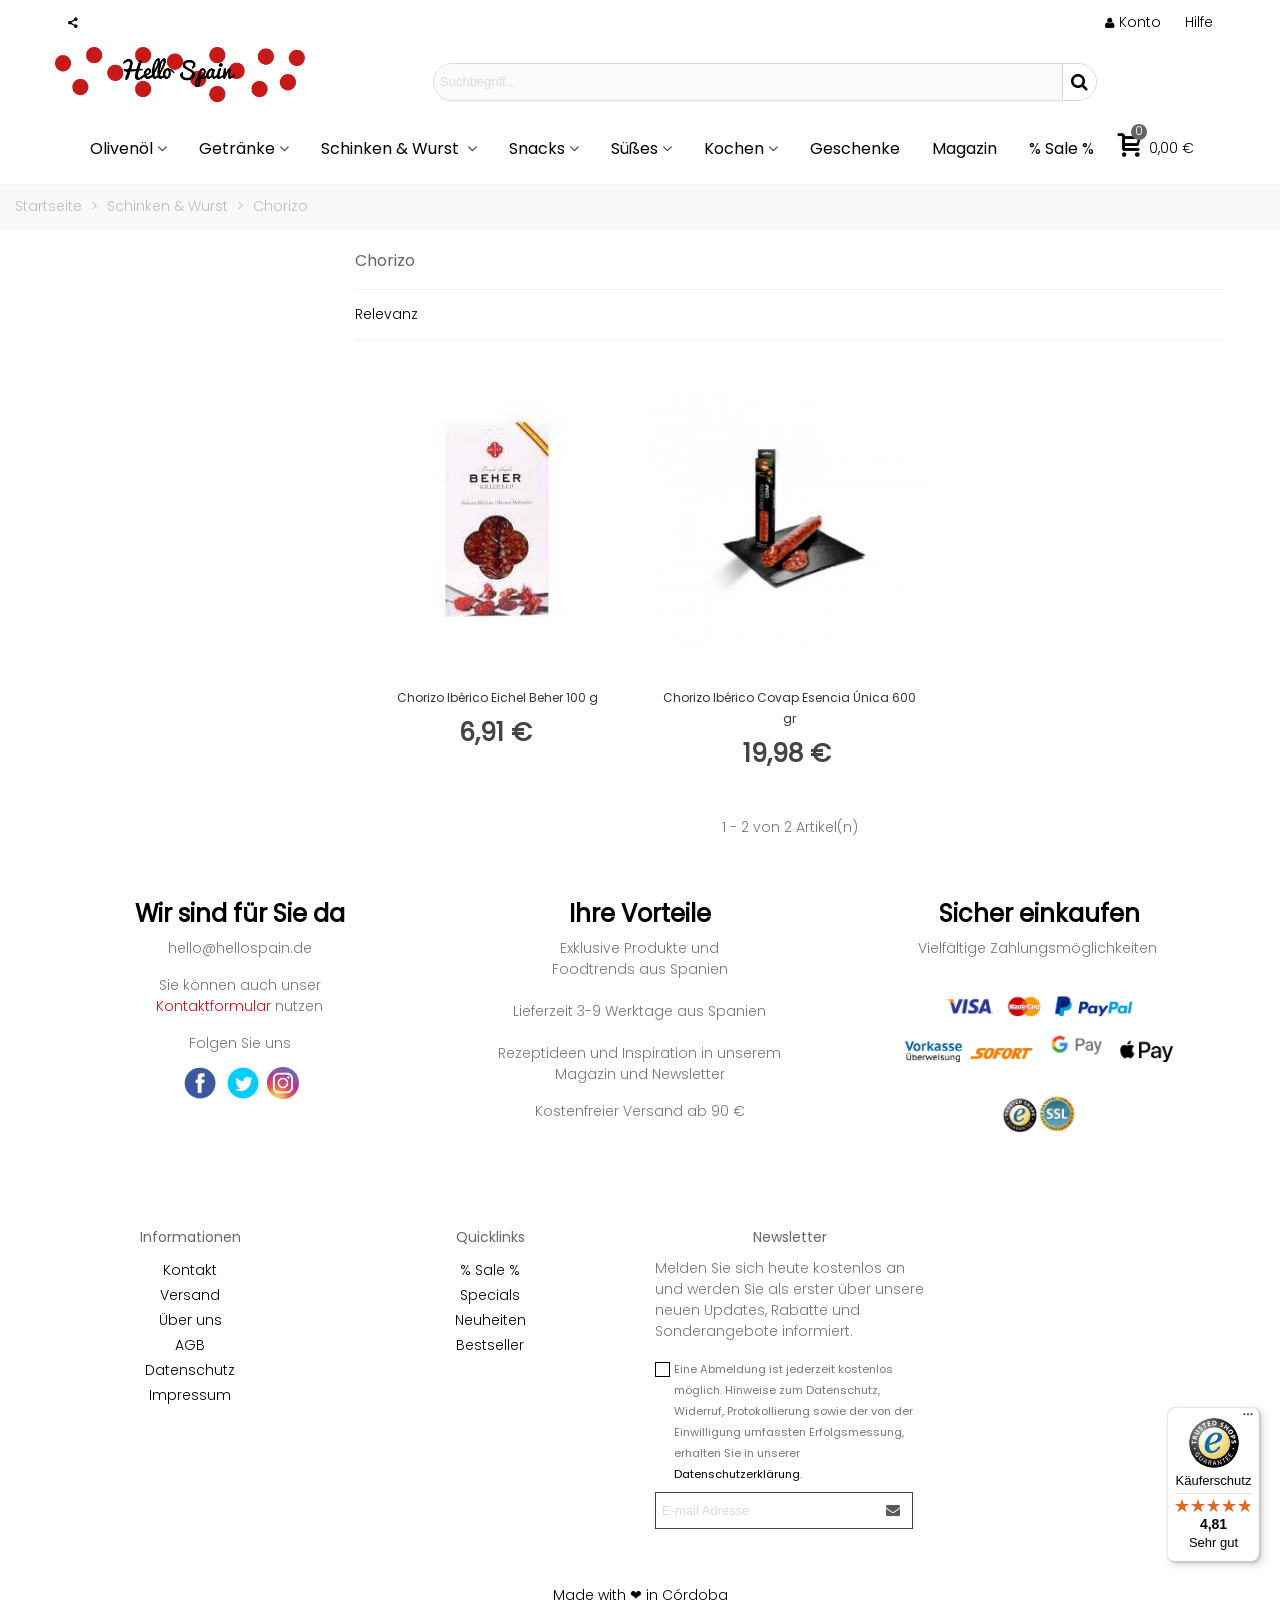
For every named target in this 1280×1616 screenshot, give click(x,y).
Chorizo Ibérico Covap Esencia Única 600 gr (789, 708)
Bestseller (490, 1345)
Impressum (190, 1395)
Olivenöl (121, 148)
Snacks (537, 148)
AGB (190, 1345)
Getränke (237, 148)
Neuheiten (490, 1320)
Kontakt (190, 1270)
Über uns (190, 1320)
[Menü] (1248, 1419)
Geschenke (855, 148)
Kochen (734, 148)
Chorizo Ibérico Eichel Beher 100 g (497, 697)
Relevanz (386, 314)
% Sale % (1061, 148)
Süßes (634, 148)
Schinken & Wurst (392, 148)
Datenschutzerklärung (737, 1474)
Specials (490, 1295)
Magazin (964, 148)
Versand (190, 1295)
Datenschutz (190, 1370)
